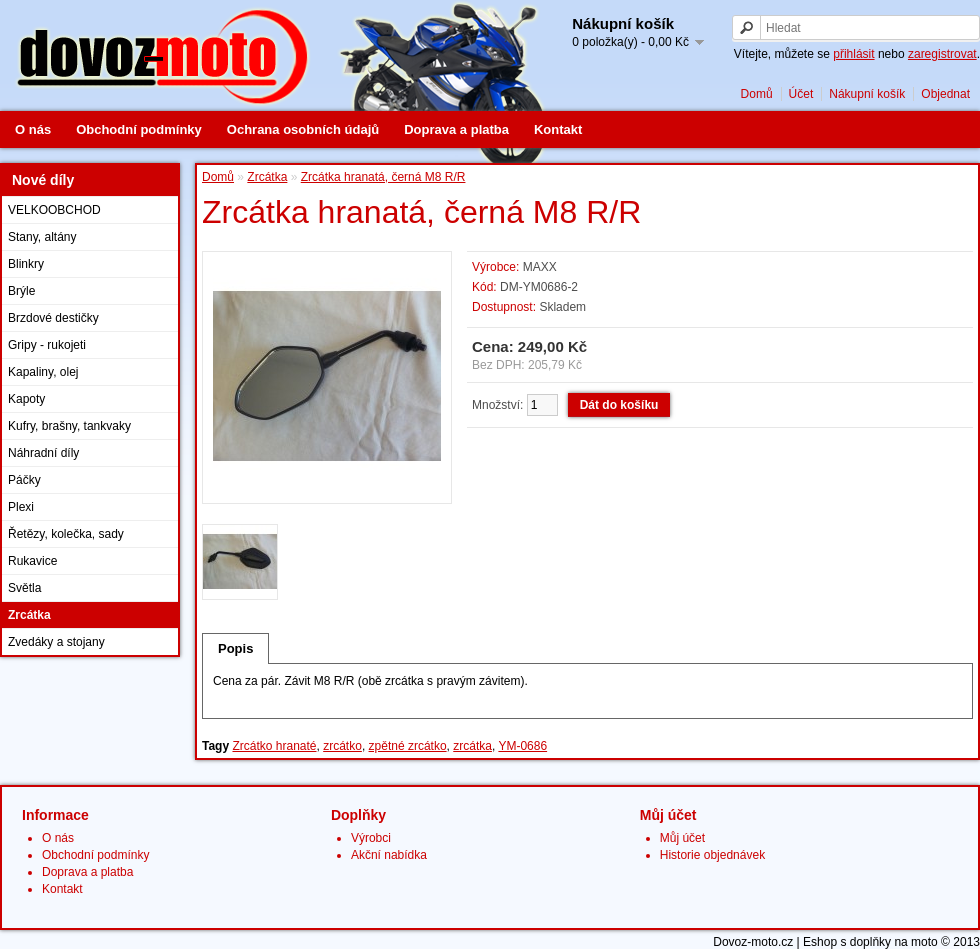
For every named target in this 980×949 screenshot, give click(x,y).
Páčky (24, 480)
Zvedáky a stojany (56, 642)
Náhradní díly (43, 453)
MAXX (540, 267)
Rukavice (32, 561)
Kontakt (558, 129)
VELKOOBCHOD (54, 210)
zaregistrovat (942, 54)
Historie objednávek (712, 855)
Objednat (945, 94)
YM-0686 (522, 746)
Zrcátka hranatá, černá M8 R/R (383, 177)
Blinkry (26, 264)
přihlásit (853, 54)
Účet (801, 94)
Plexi (21, 507)
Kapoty (26, 399)
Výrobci (371, 838)
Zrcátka (29, 615)
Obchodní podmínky (139, 129)
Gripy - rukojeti (47, 345)
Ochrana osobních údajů (303, 129)
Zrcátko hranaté (274, 746)
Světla (24, 588)
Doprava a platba (456, 129)
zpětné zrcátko (408, 746)
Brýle (21, 291)
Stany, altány (42, 237)
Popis (235, 648)
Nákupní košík (867, 94)
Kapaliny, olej (43, 372)
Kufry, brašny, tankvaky (69, 426)
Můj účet (682, 838)
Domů (757, 94)
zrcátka (472, 746)
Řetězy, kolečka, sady (66, 534)
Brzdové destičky (53, 318)
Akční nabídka (389, 855)
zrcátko (342, 746)
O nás (33, 129)
